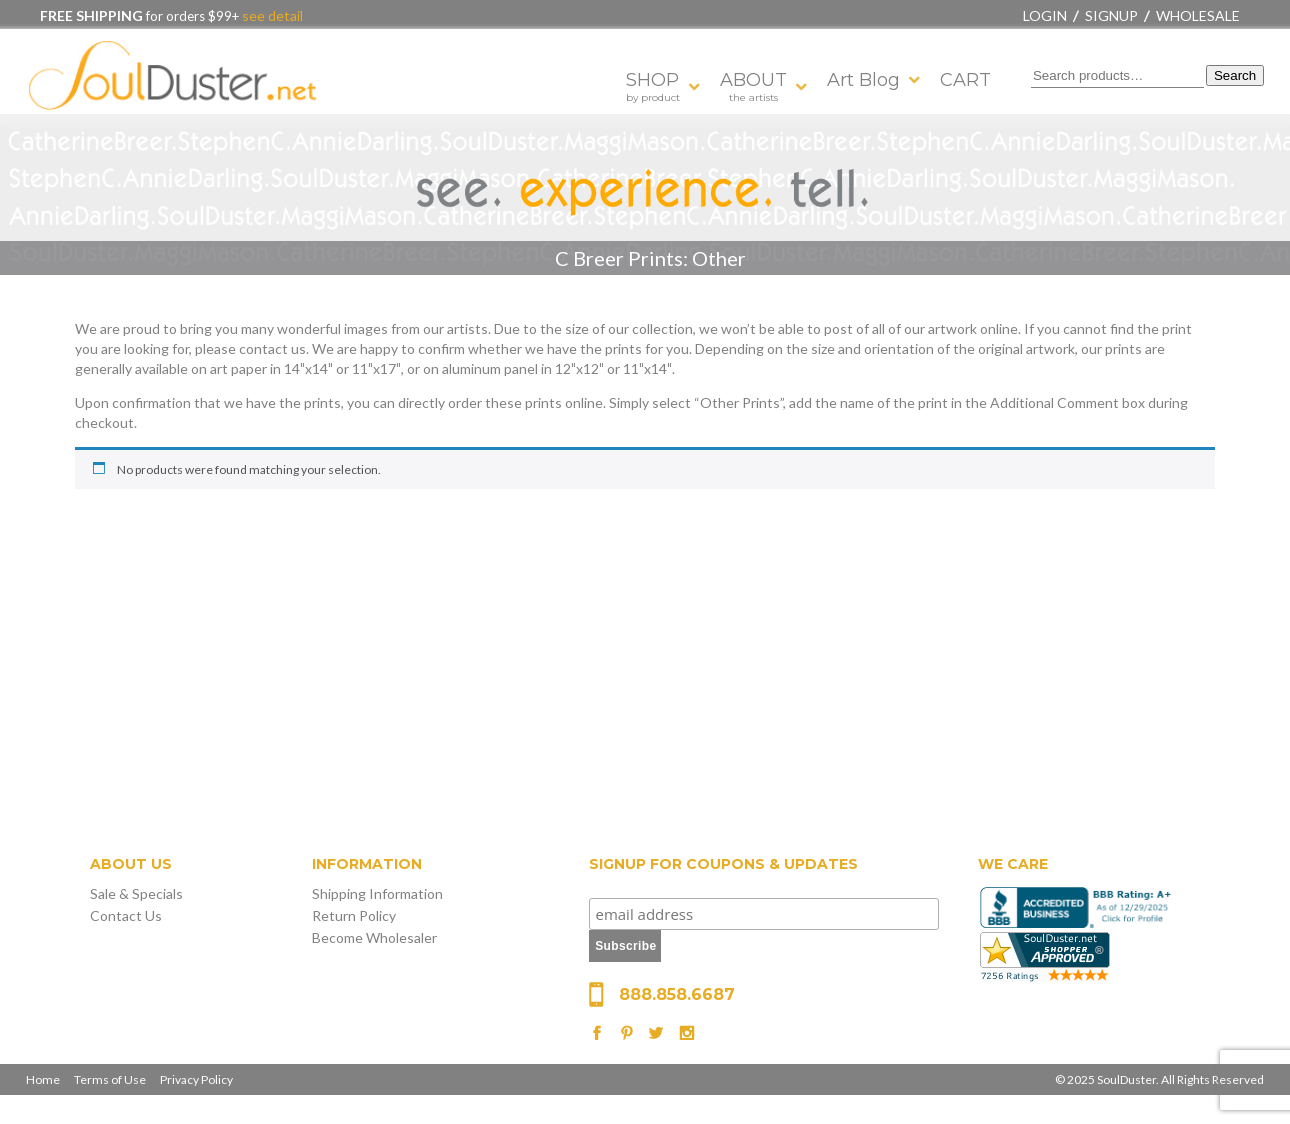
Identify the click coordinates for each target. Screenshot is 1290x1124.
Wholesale (1198, 15)
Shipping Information (377, 893)
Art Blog (863, 80)
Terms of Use (110, 1079)
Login (1045, 15)
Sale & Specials (136, 893)
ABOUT (753, 86)
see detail (271, 15)
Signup (1111, 15)
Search (1235, 75)
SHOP (653, 86)
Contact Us (126, 915)
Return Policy (354, 915)
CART (965, 80)
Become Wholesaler (374, 937)
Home (43, 1079)
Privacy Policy (196, 1079)
